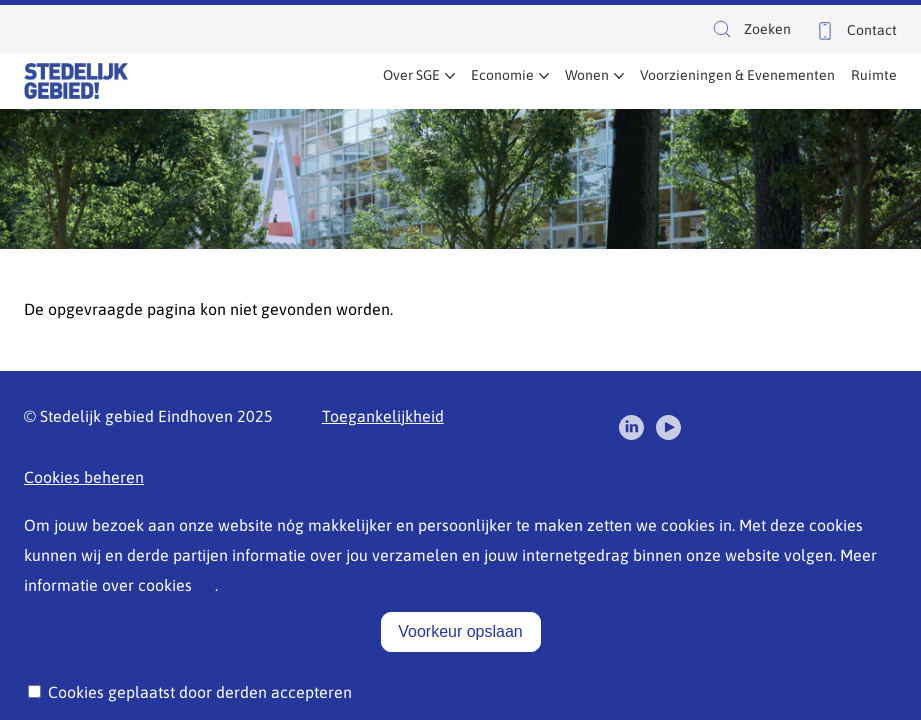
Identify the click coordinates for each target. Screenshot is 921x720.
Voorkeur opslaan (460, 640)
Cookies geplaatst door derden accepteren (200, 701)
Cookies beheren (84, 477)
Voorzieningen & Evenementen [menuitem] (737, 75)
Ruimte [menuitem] (874, 75)
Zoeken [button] (750, 31)
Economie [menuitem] (502, 75)
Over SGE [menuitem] (411, 75)
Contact (872, 30)
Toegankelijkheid (383, 416)
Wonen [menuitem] (587, 75)
